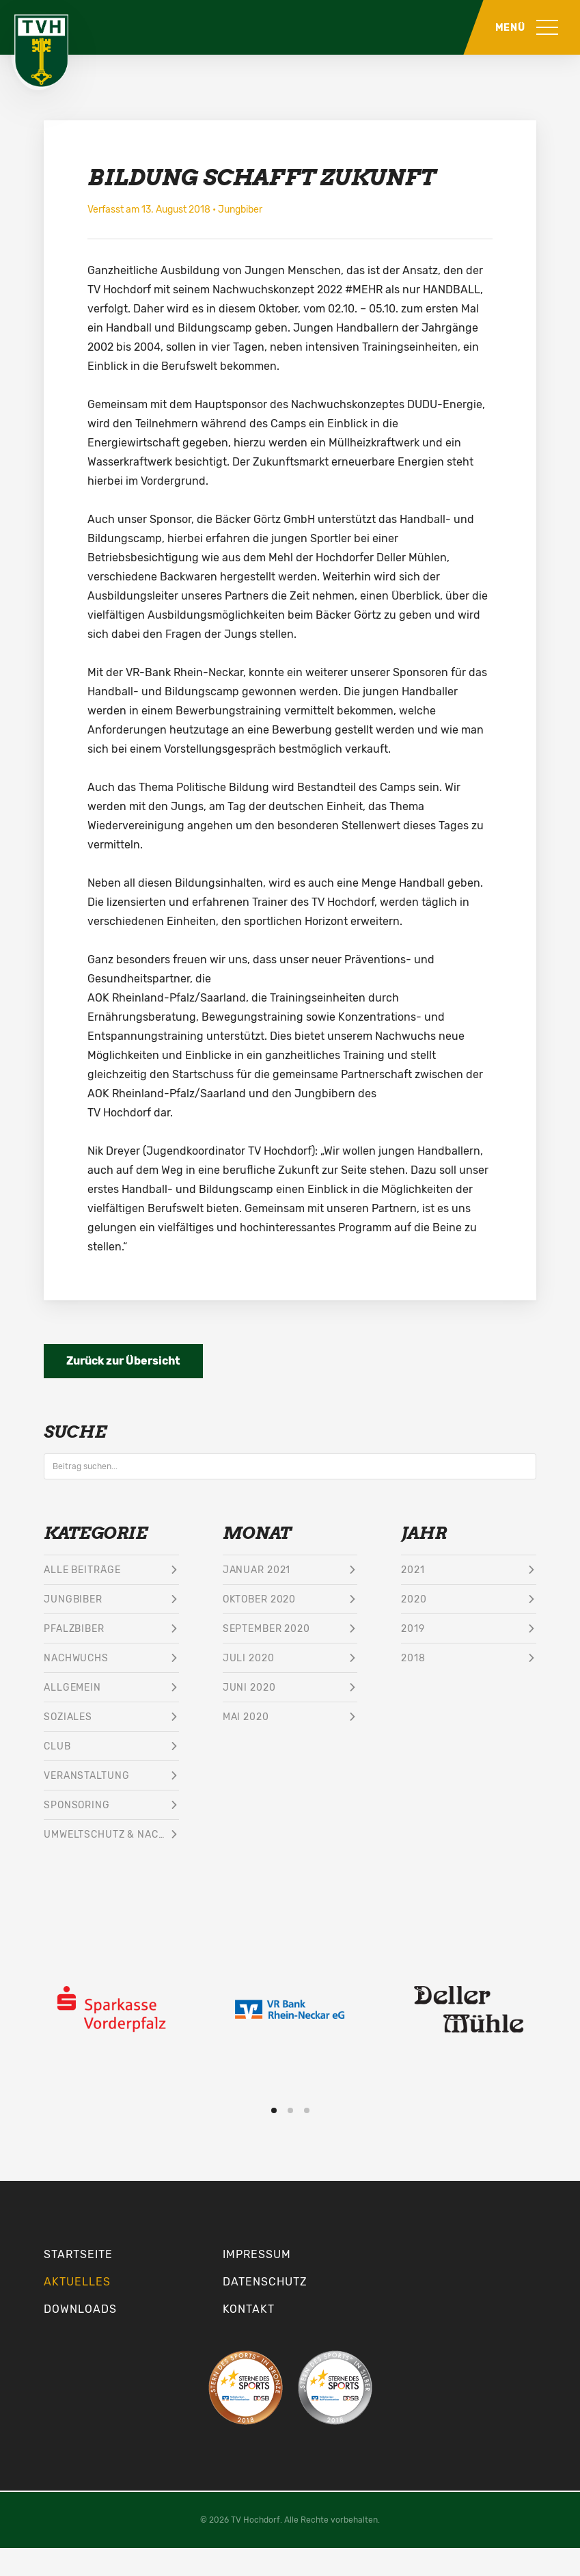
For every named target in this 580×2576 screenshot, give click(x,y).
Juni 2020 (249, 1687)
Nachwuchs (76, 1658)
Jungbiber (240, 209)
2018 (413, 1658)
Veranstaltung (86, 1776)
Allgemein (72, 1687)
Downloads (80, 2309)
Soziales (68, 1717)
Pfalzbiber (74, 1629)
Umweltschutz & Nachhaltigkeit (111, 1834)
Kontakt (249, 2309)
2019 (413, 1629)
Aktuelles (77, 2281)
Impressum (257, 2254)
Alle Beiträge (82, 1570)
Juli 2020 (249, 1658)
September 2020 (266, 1629)
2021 (413, 1570)
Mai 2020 (246, 1717)
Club (57, 1746)
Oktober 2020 (259, 1599)
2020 (414, 1599)
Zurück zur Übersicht (123, 1360)
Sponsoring (77, 1805)
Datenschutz (265, 2281)
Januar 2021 (257, 1570)
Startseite (78, 2254)
